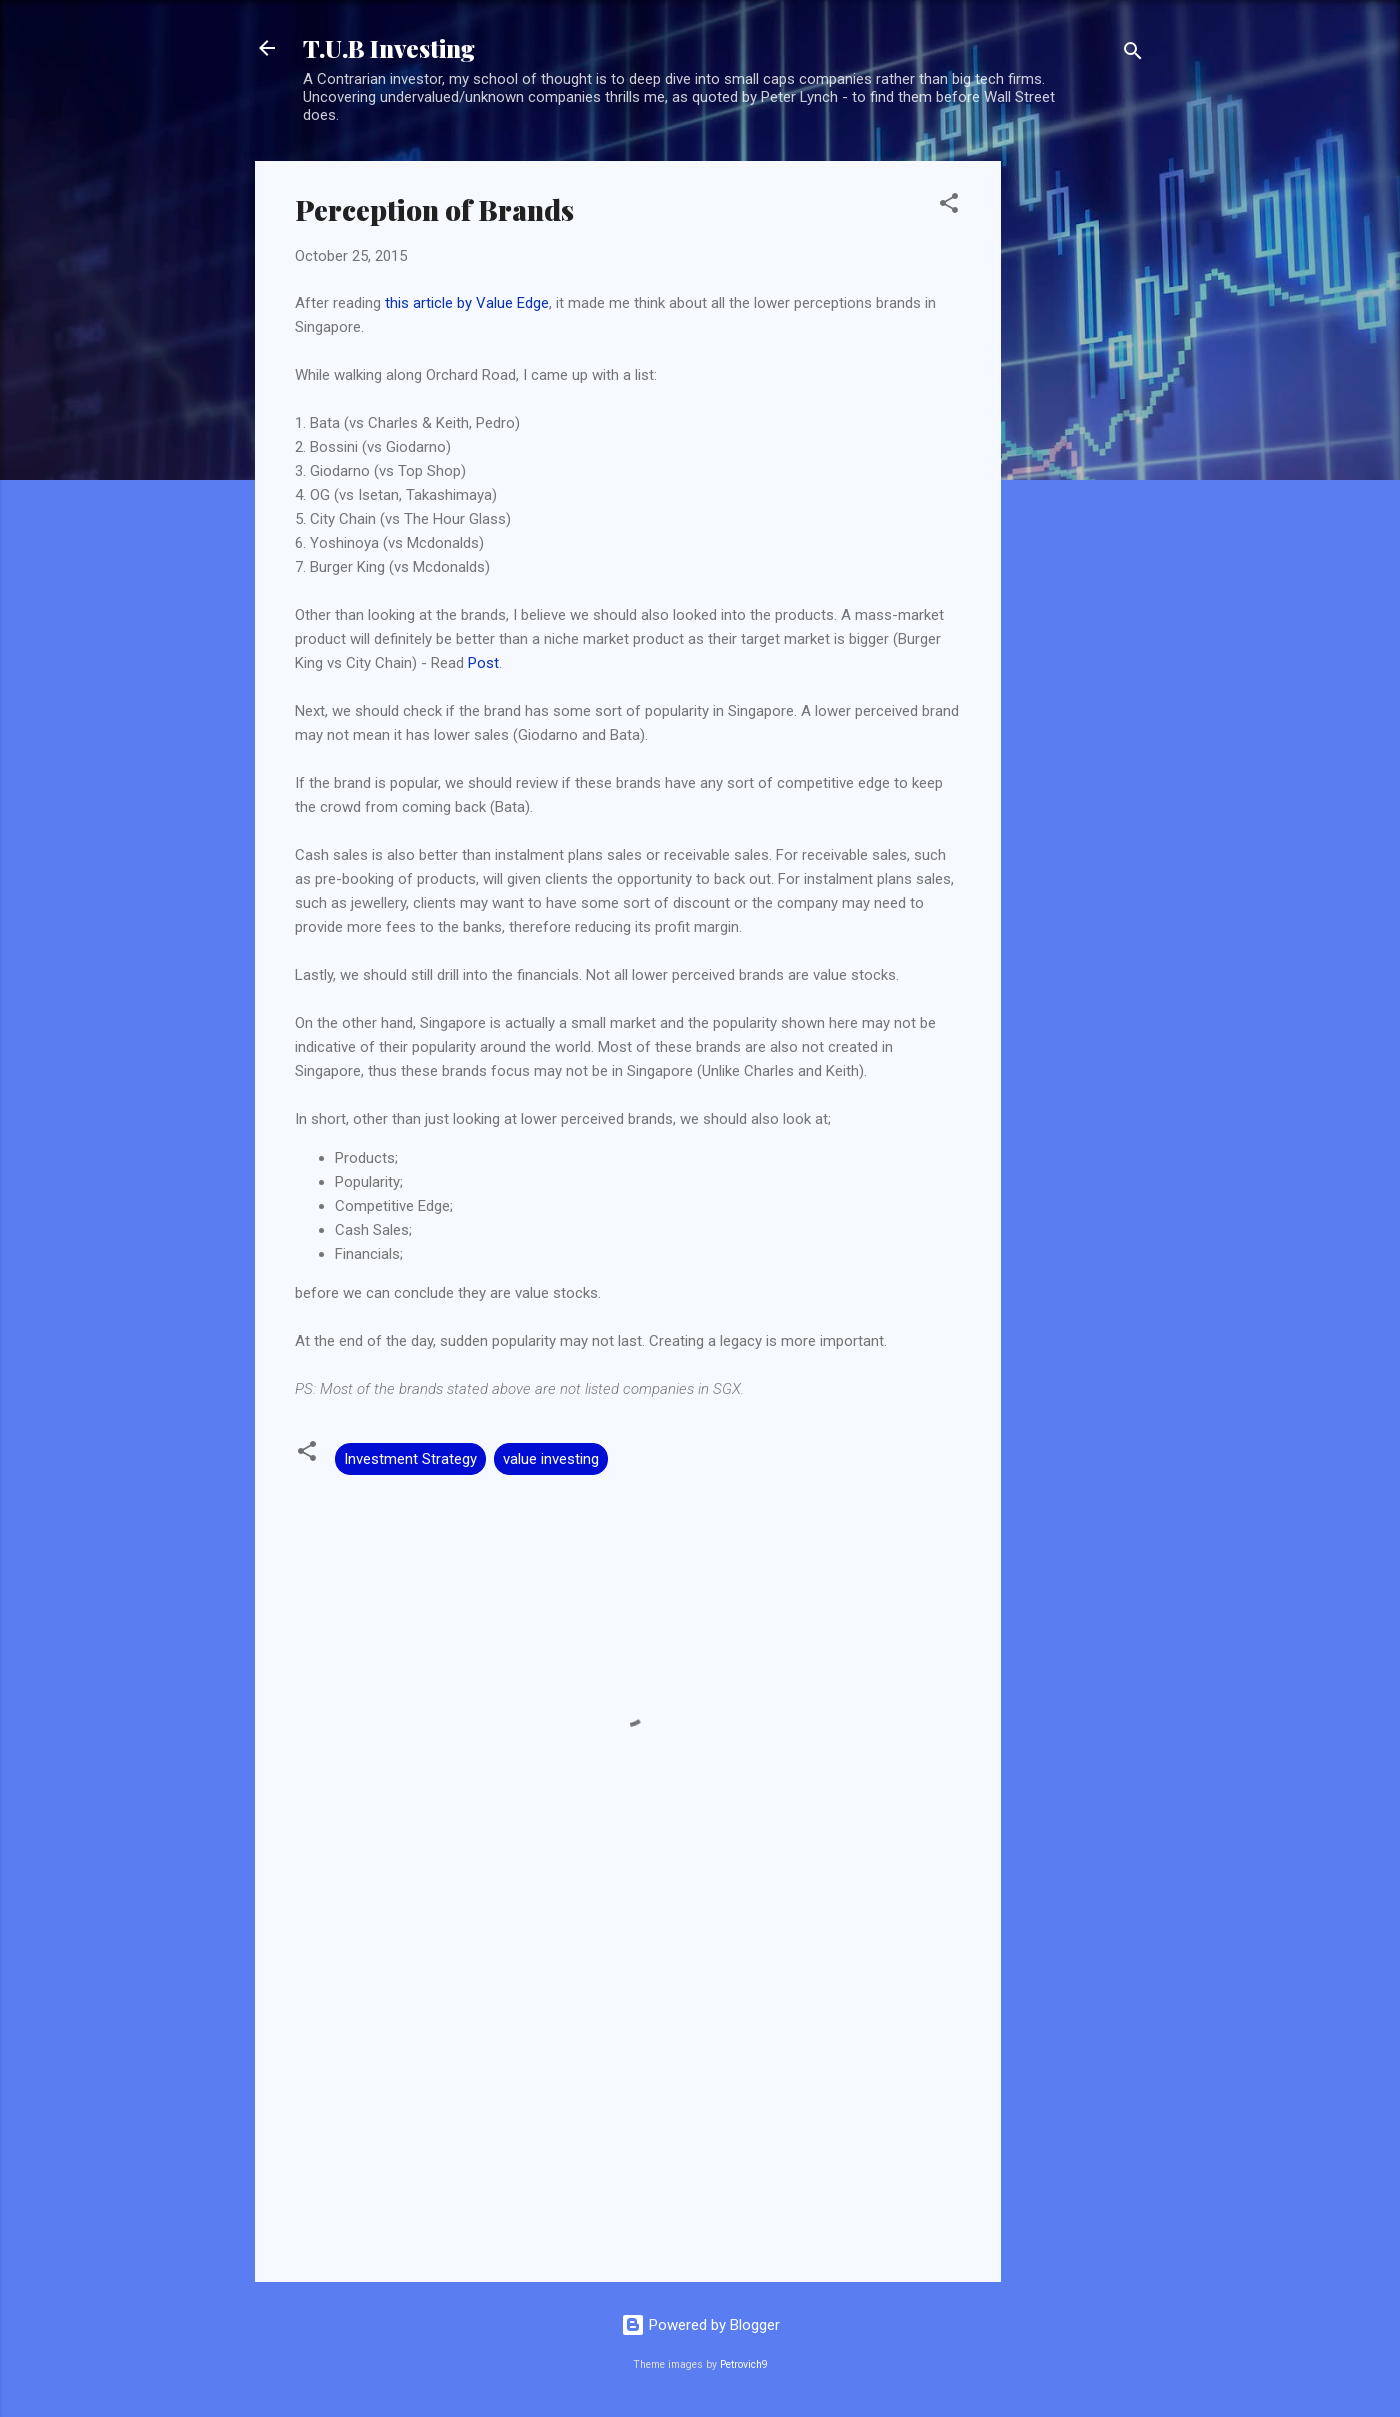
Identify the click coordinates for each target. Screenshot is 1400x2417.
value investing (551, 1459)
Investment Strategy (410, 1459)
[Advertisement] (1081, 461)
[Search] (1133, 54)
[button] (949, 206)
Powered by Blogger (700, 2325)
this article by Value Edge (467, 303)
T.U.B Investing (389, 48)
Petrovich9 (744, 2364)
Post (483, 663)
